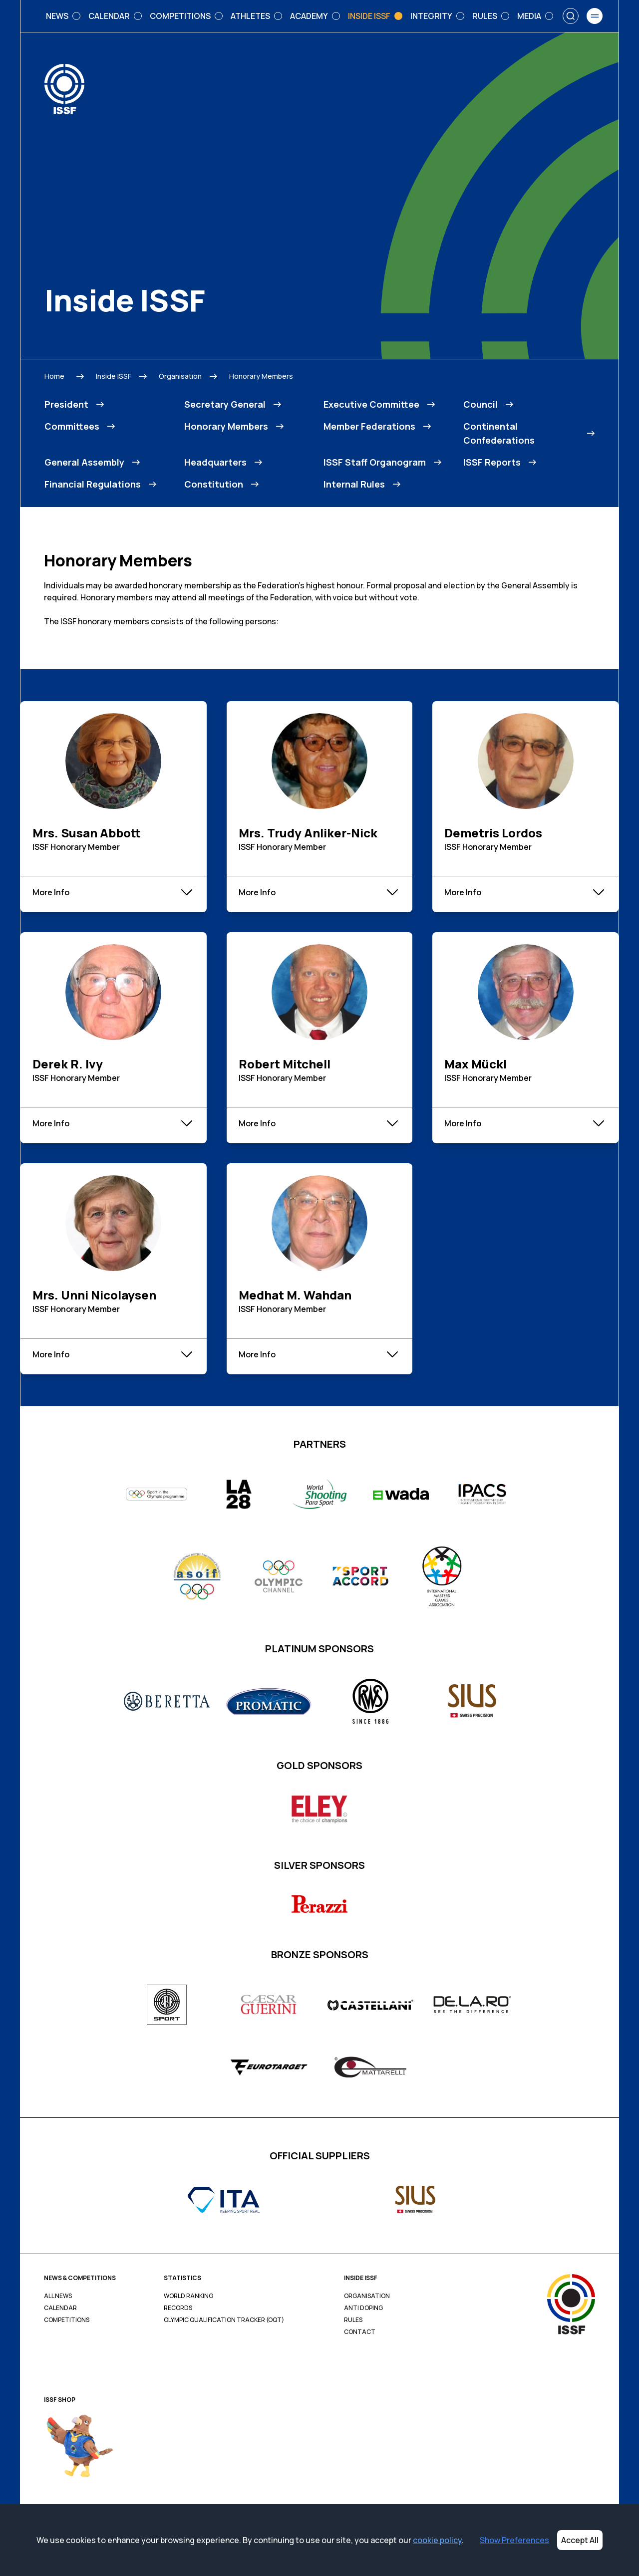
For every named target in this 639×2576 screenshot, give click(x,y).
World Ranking (188, 2296)
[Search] (571, 16)
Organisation (180, 376)
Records (178, 2308)
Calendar (60, 2308)
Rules (353, 2320)
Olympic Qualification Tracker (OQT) (224, 2320)
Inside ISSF (113, 376)
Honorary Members (261, 376)
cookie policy (437, 2540)
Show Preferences (514, 2540)
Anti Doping (363, 2308)
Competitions (66, 2320)
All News (58, 2296)
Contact (359, 2332)
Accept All (580, 2540)
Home (54, 376)
